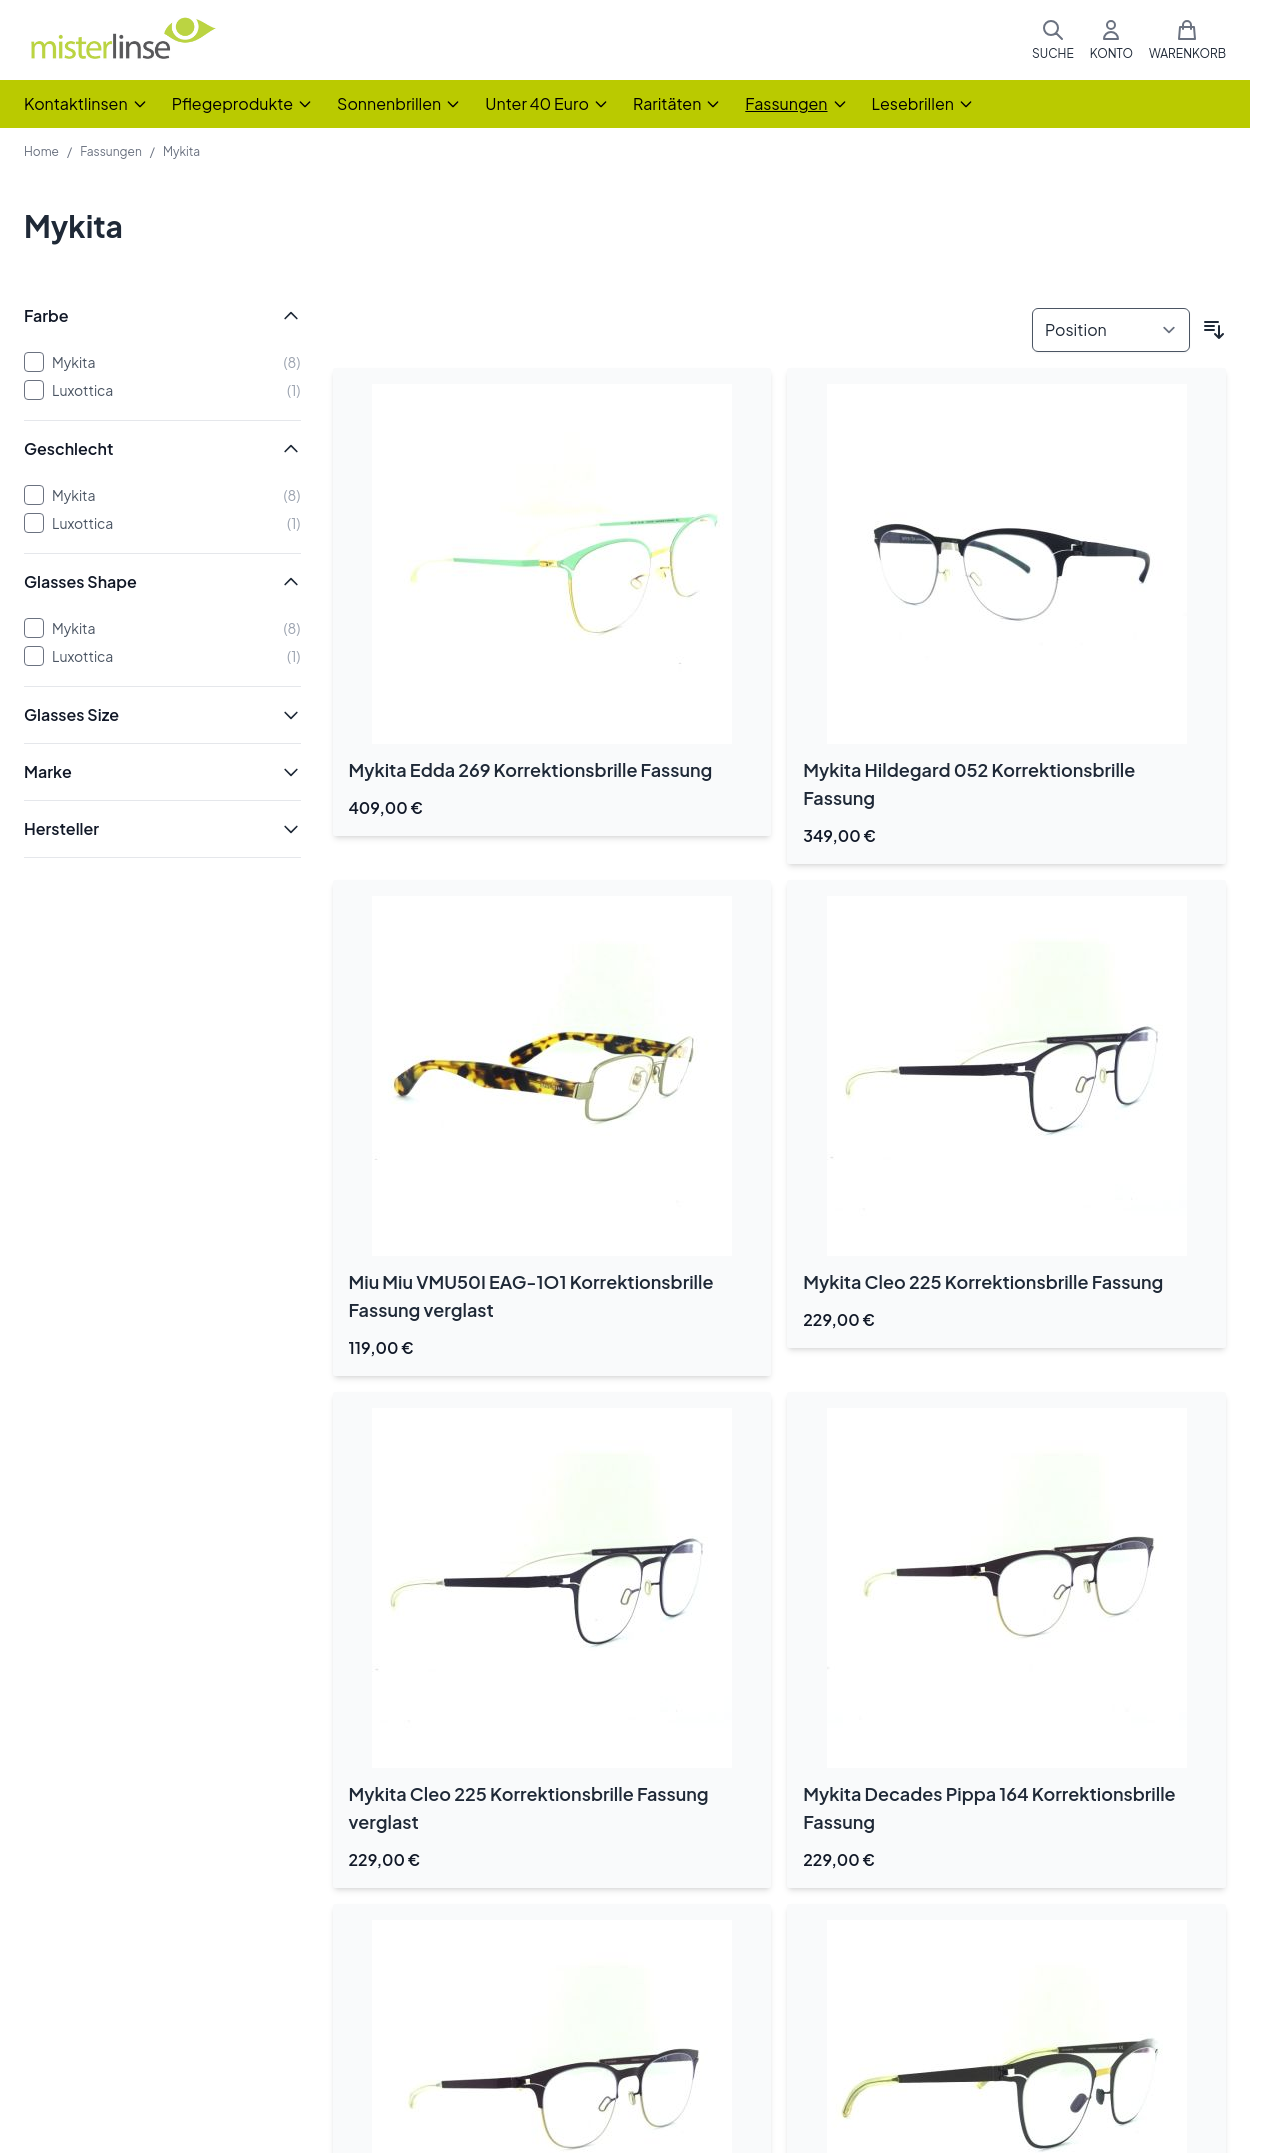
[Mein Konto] (1111, 40)
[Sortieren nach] (1111, 330)
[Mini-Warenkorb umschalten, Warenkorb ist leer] (1187, 40)
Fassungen (111, 151)
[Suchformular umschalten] (1053, 40)
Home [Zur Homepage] (41, 151)
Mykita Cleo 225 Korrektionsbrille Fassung (983, 1281)
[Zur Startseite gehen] (122, 40)
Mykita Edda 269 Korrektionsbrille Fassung (531, 769)
